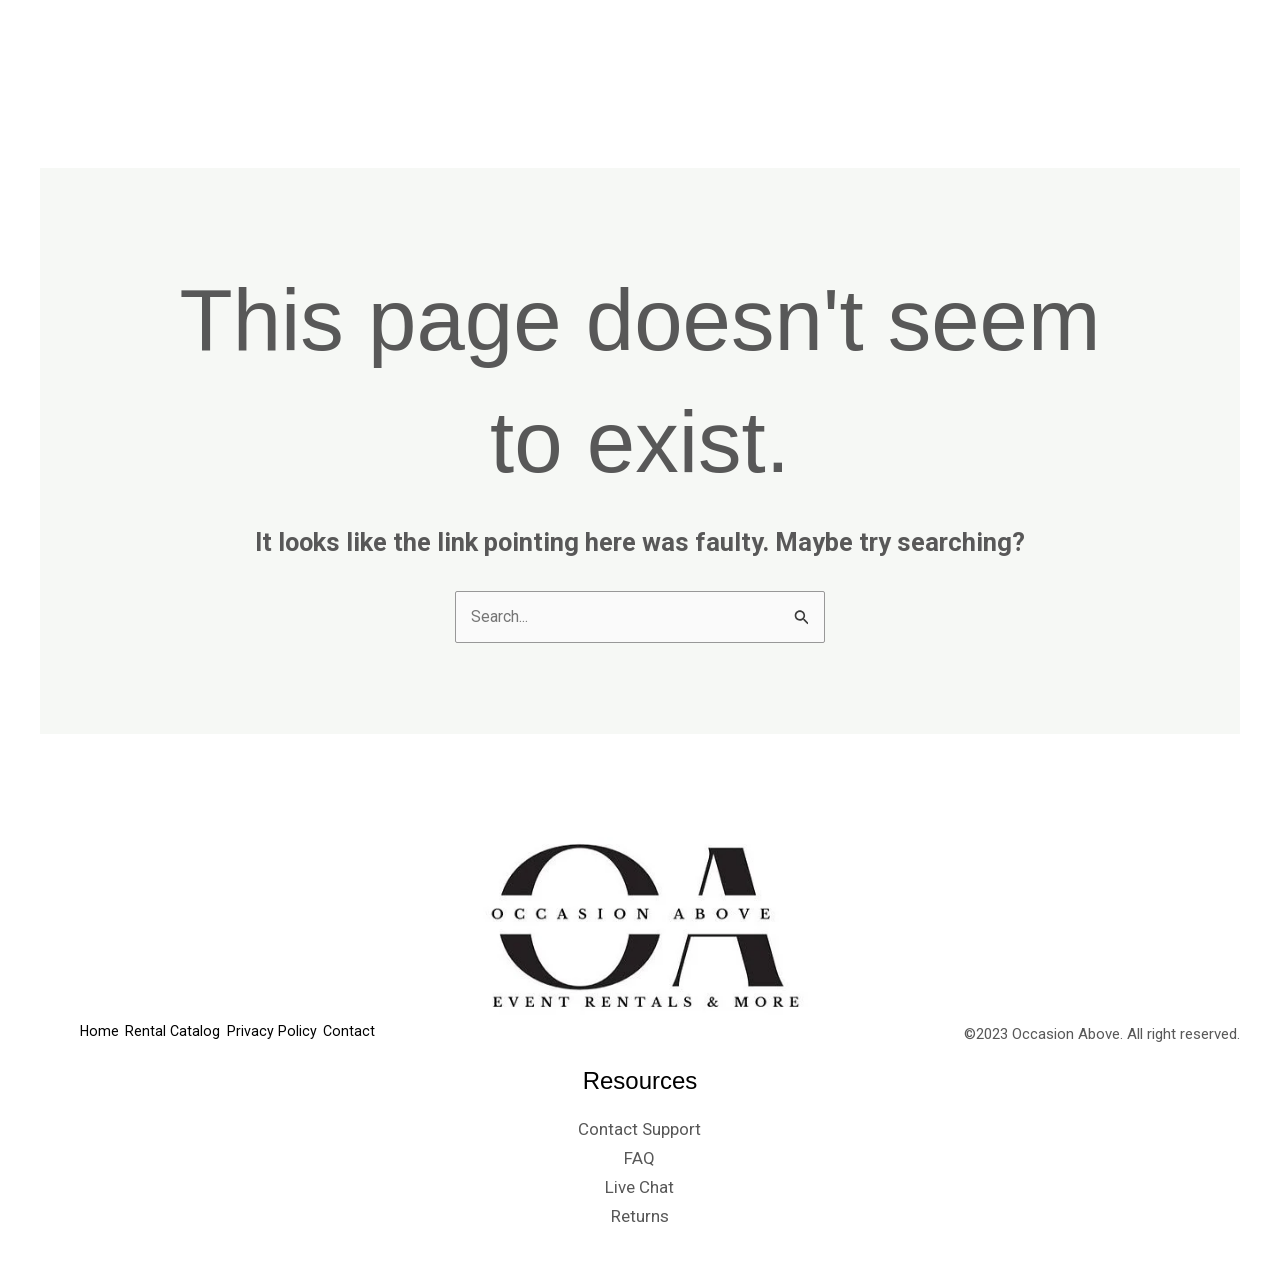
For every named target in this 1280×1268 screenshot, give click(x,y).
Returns (640, 1218)
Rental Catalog (884, 50)
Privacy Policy (1050, 50)
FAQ (639, 1161)
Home (759, 50)
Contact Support (639, 1132)
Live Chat (639, 1190)
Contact (1185, 50)
